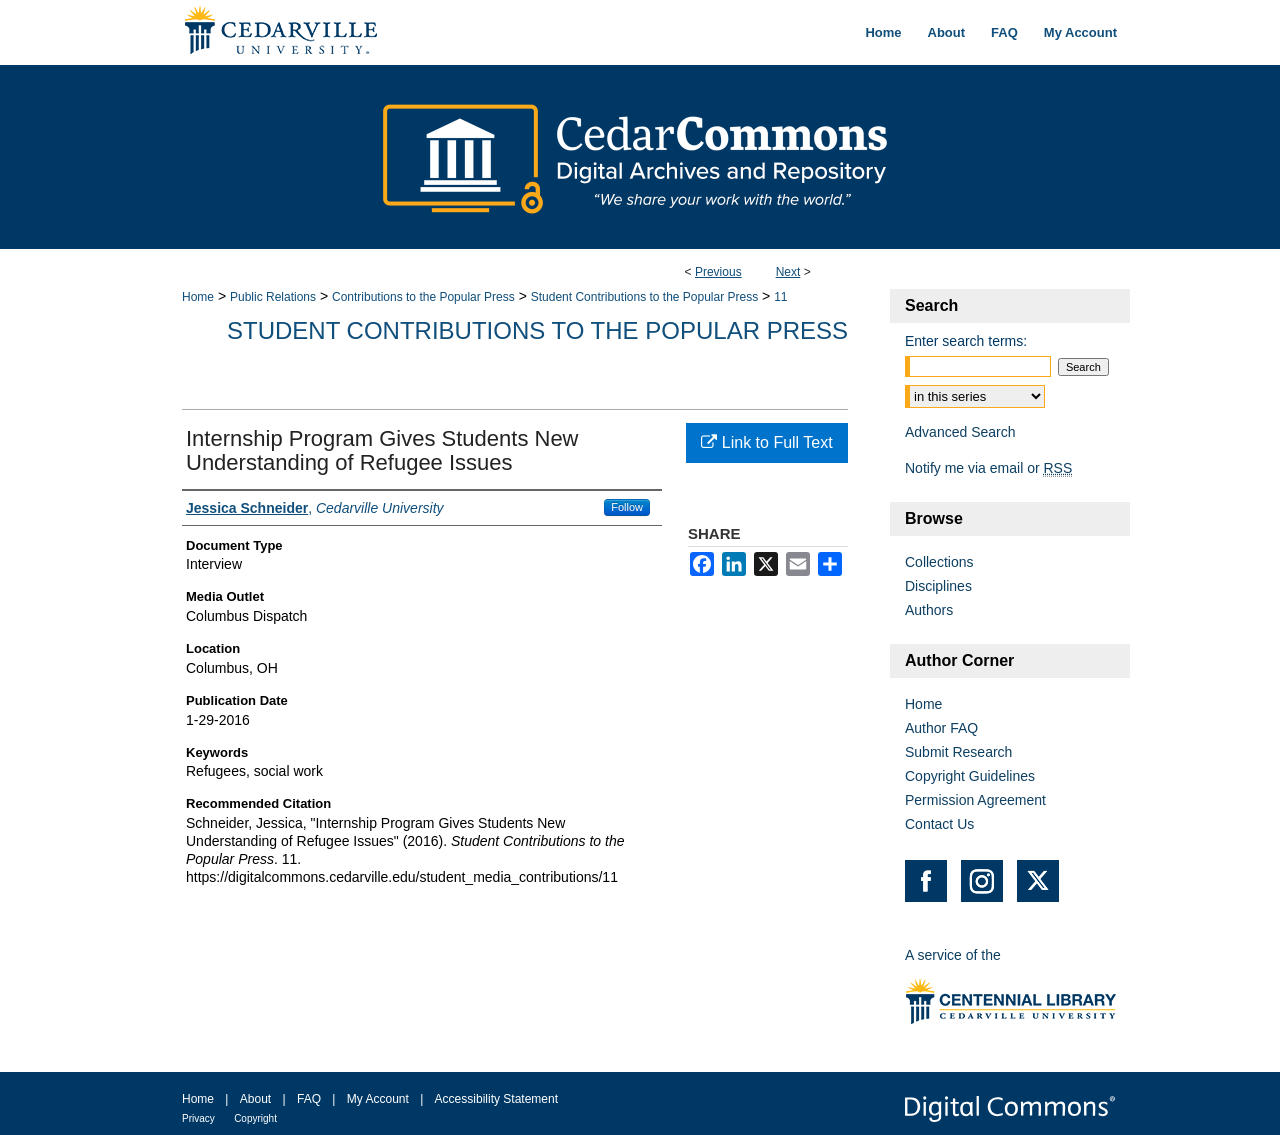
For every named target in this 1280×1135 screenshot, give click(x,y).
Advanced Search (960, 432)
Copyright (255, 1118)
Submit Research (958, 752)
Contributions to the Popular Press (423, 297)
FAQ (309, 1099)
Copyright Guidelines (970, 776)
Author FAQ (941, 728)
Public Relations (273, 297)
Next (788, 272)
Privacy (198, 1118)
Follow (627, 507)
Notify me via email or (988, 468)
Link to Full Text (766, 442)
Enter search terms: (966, 341)
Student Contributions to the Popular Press (644, 297)
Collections (939, 562)
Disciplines (938, 586)
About (255, 1099)
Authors (929, 610)
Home (198, 297)
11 (780, 297)
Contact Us (939, 824)
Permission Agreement (975, 800)
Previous (718, 272)
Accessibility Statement (496, 1099)
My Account (378, 1099)
